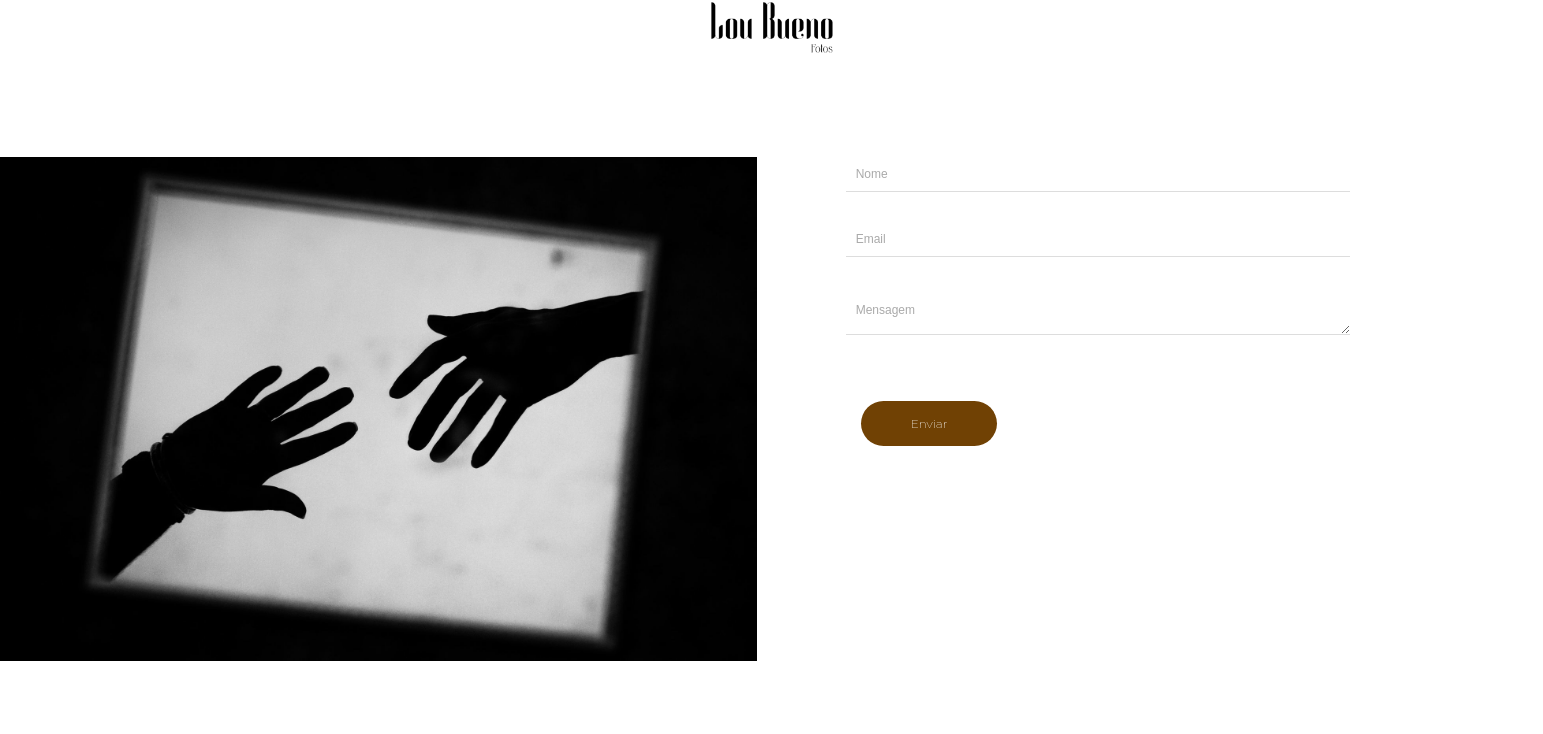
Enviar (929, 423)
